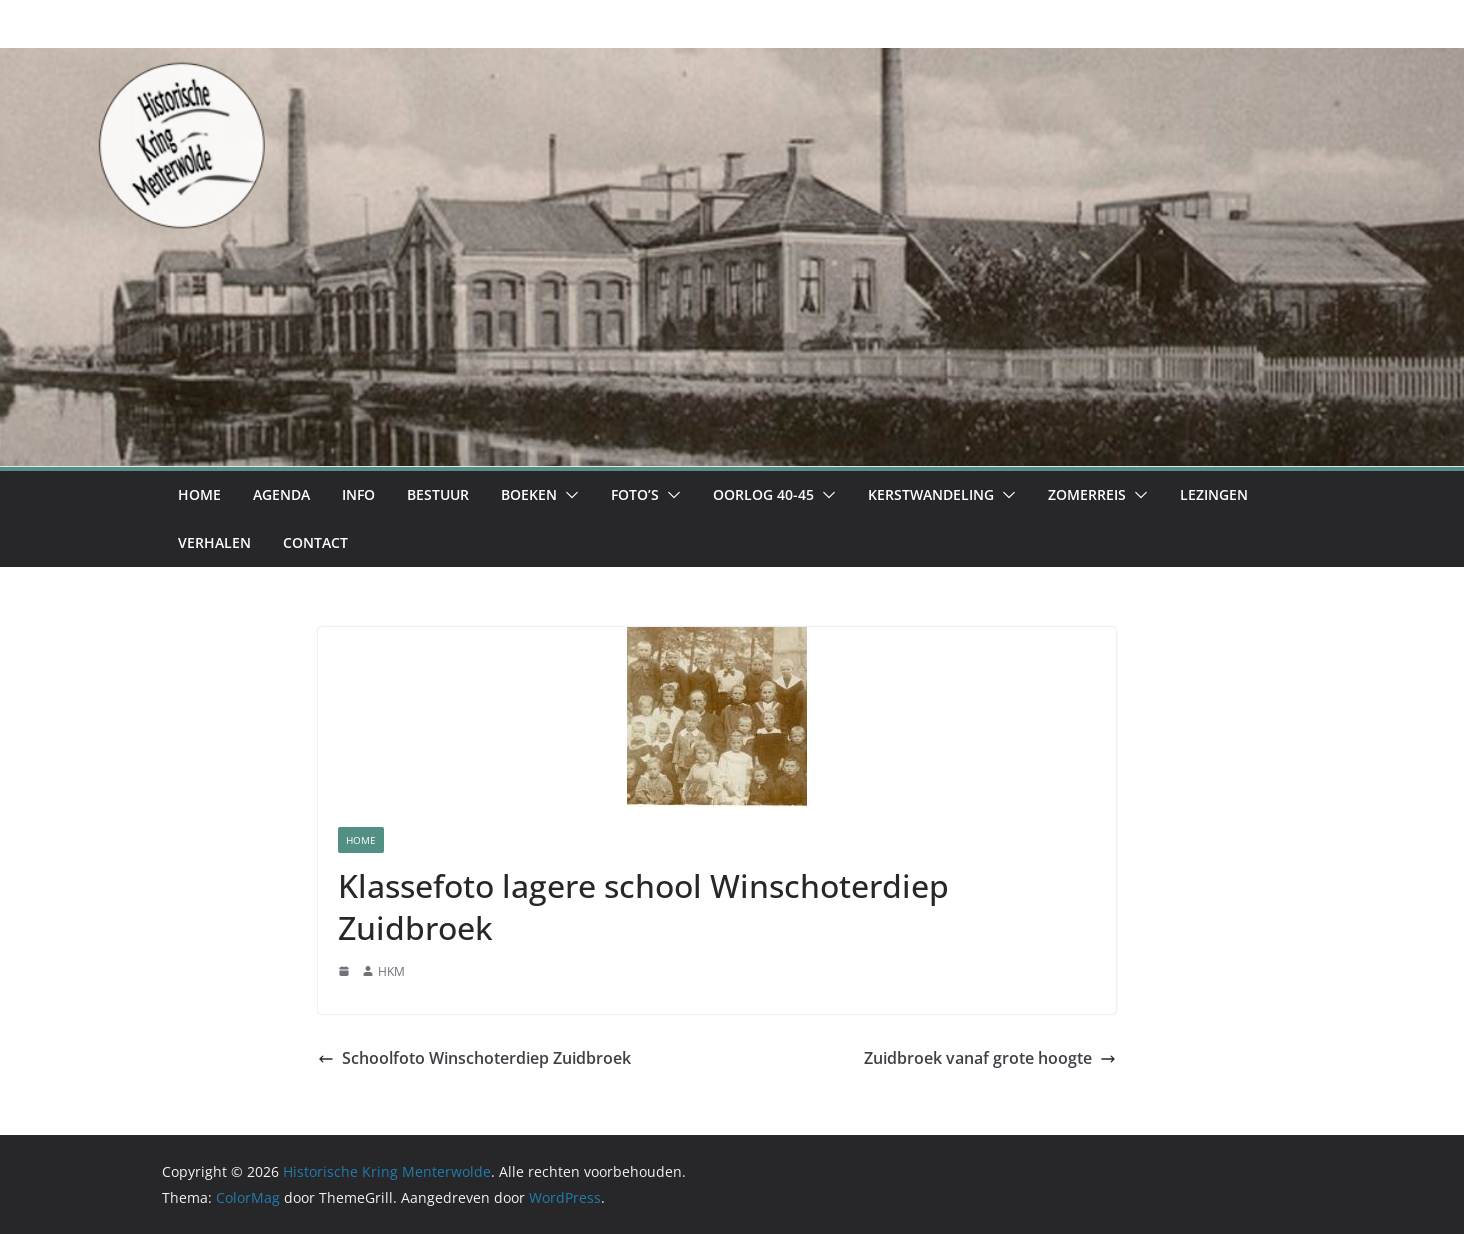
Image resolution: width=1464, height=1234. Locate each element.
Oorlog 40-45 (763, 494)
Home (199, 494)
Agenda (281, 494)
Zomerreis (1087, 494)
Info (358, 494)
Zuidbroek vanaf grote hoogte (990, 1058)
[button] (568, 495)
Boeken (529, 494)
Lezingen (1214, 494)
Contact (315, 542)
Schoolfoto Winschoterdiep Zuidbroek (474, 1058)
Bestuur (438, 494)
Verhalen (214, 542)
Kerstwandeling (931, 494)
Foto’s (635, 494)
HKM (391, 971)
